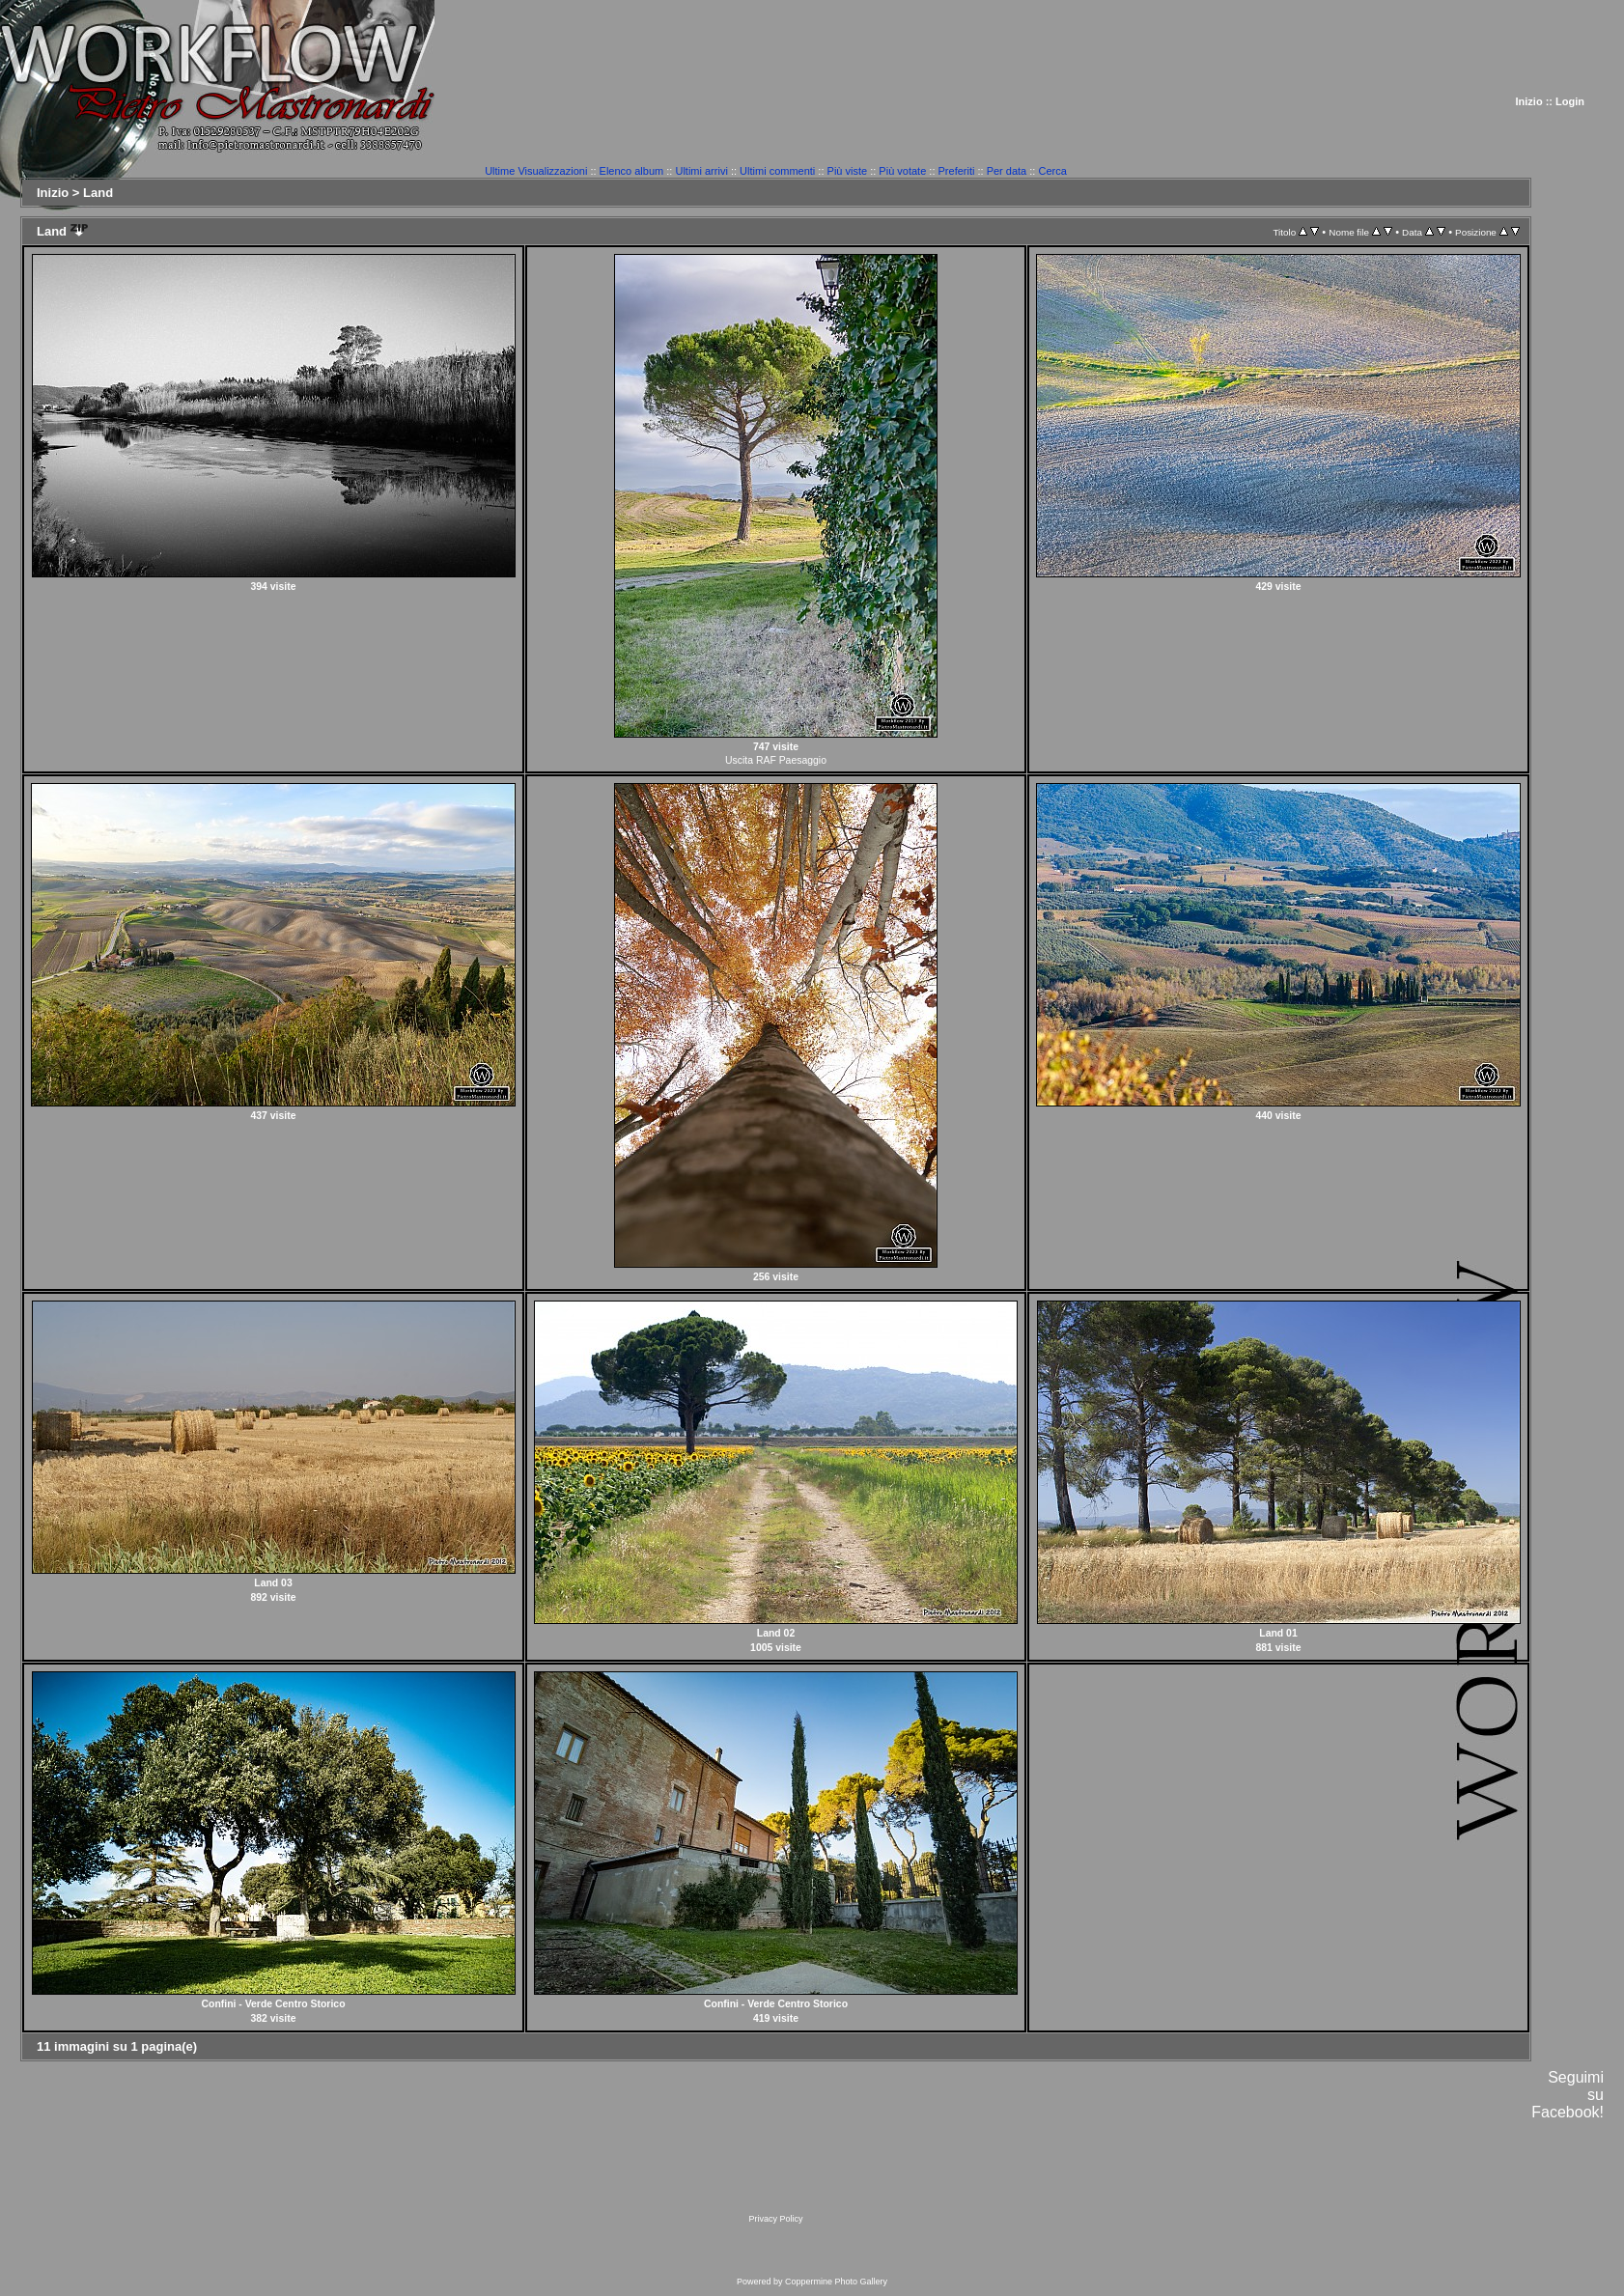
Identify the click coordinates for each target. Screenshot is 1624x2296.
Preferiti (956, 171)
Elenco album (632, 171)
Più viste (847, 171)
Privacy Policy (775, 2219)
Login (1569, 101)
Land (98, 192)
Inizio (1529, 101)
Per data (1007, 171)
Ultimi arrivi (701, 171)
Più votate (902, 171)
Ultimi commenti (777, 171)
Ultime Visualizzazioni (536, 171)
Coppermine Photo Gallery (836, 2281)
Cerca (1052, 171)
